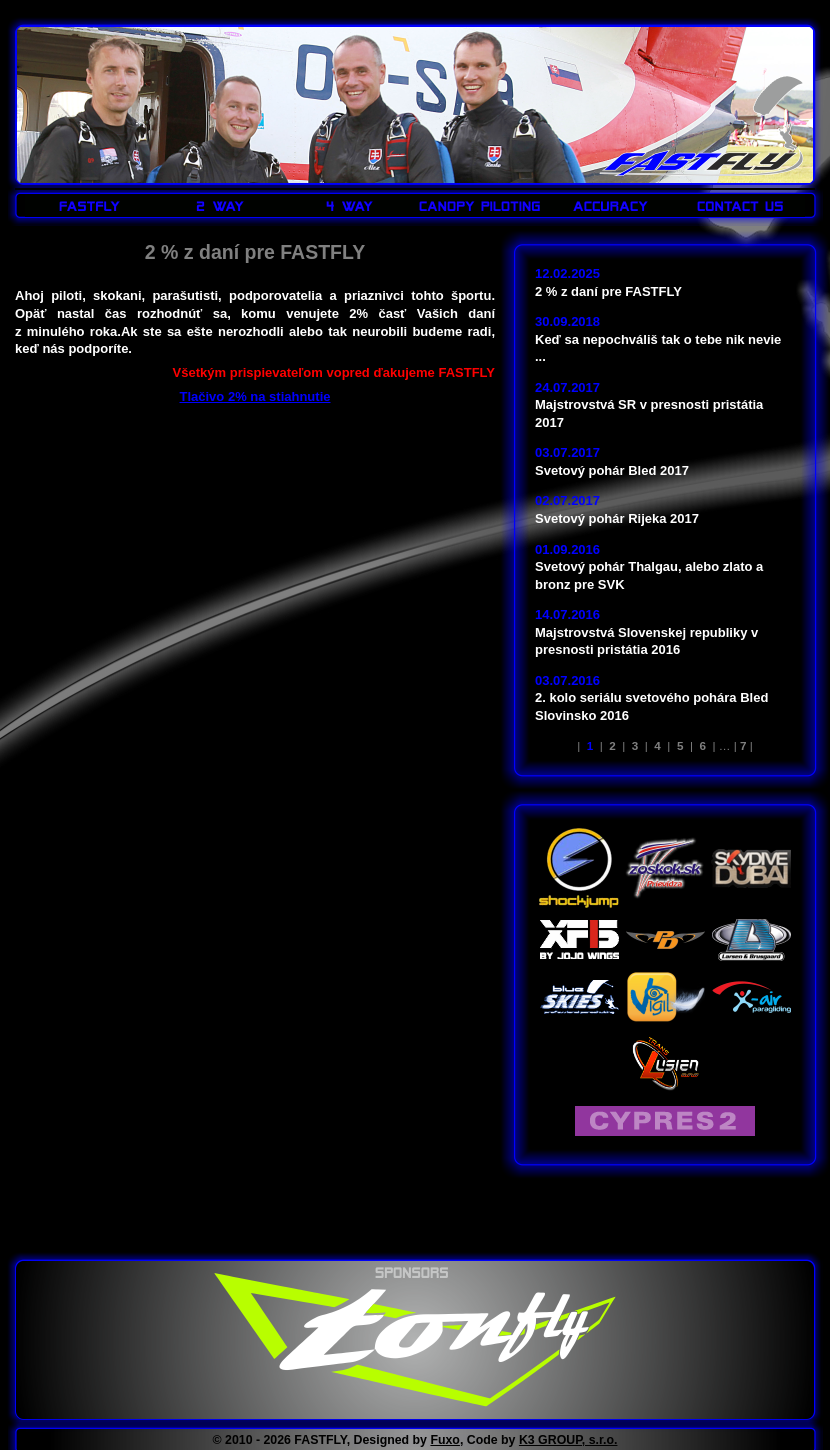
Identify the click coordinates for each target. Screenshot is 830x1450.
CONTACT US (740, 205)
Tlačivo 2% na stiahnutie (255, 396)
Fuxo (445, 1440)
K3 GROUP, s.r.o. (568, 1440)
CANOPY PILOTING (480, 205)
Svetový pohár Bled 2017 (612, 470)
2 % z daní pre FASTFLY (608, 291)
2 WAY (220, 205)
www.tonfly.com (415, 1340)
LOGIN (772, 12)
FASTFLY (709, 129)
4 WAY (350, 205)
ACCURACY (610, 205)
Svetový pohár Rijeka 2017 (617, 518)
